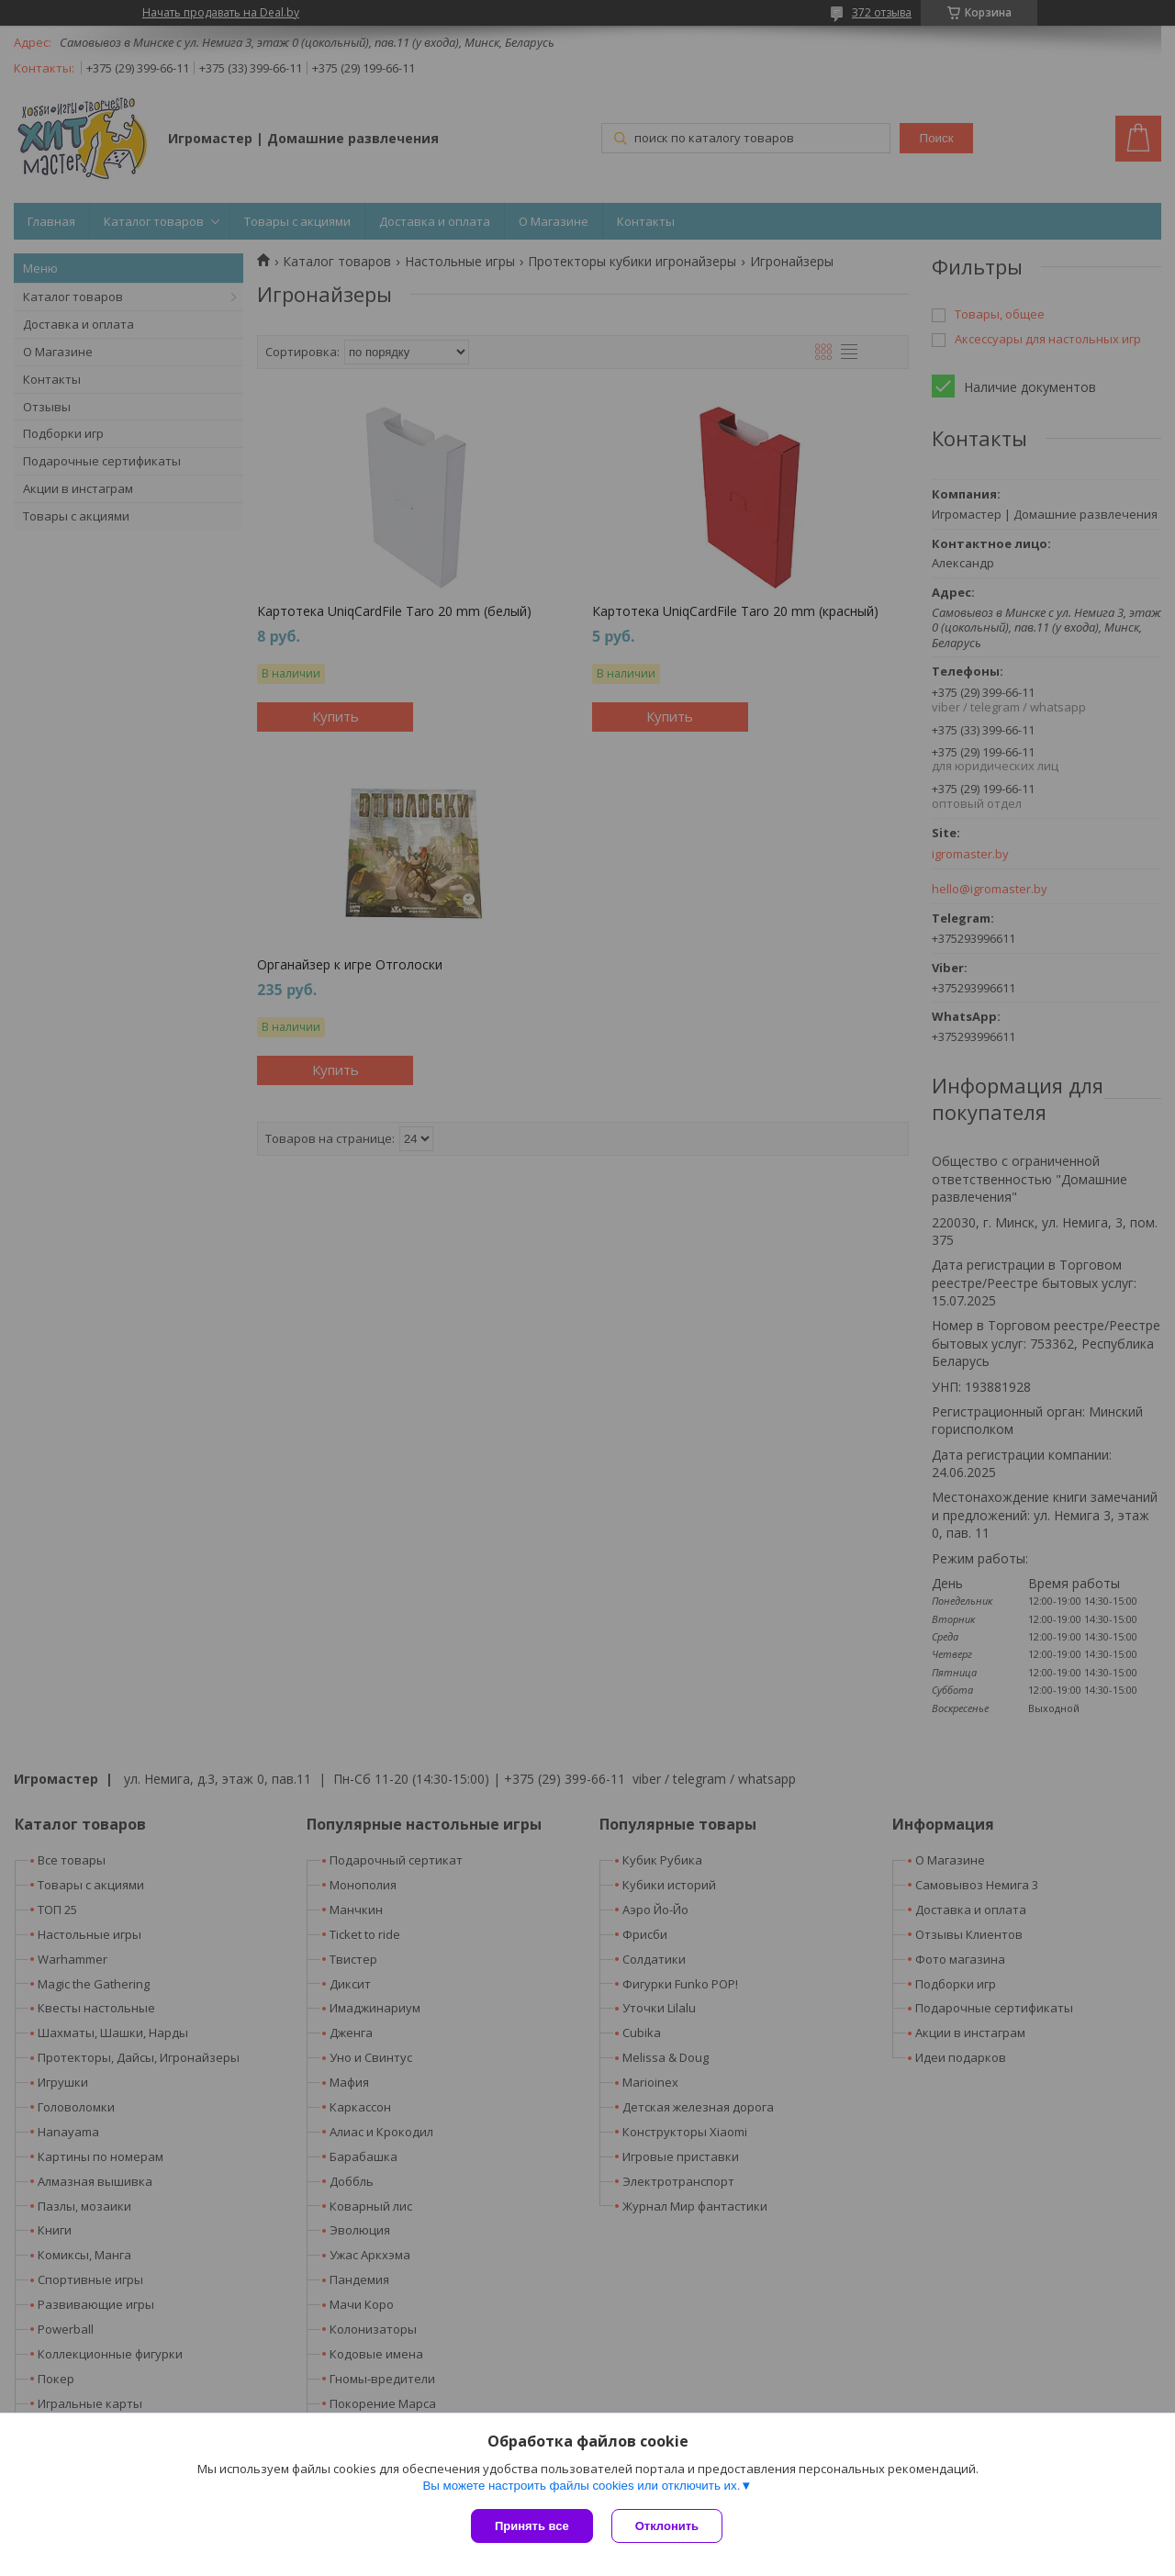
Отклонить (667, 2526)
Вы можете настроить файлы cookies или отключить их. (581, 2485)
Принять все (532, 2526)
